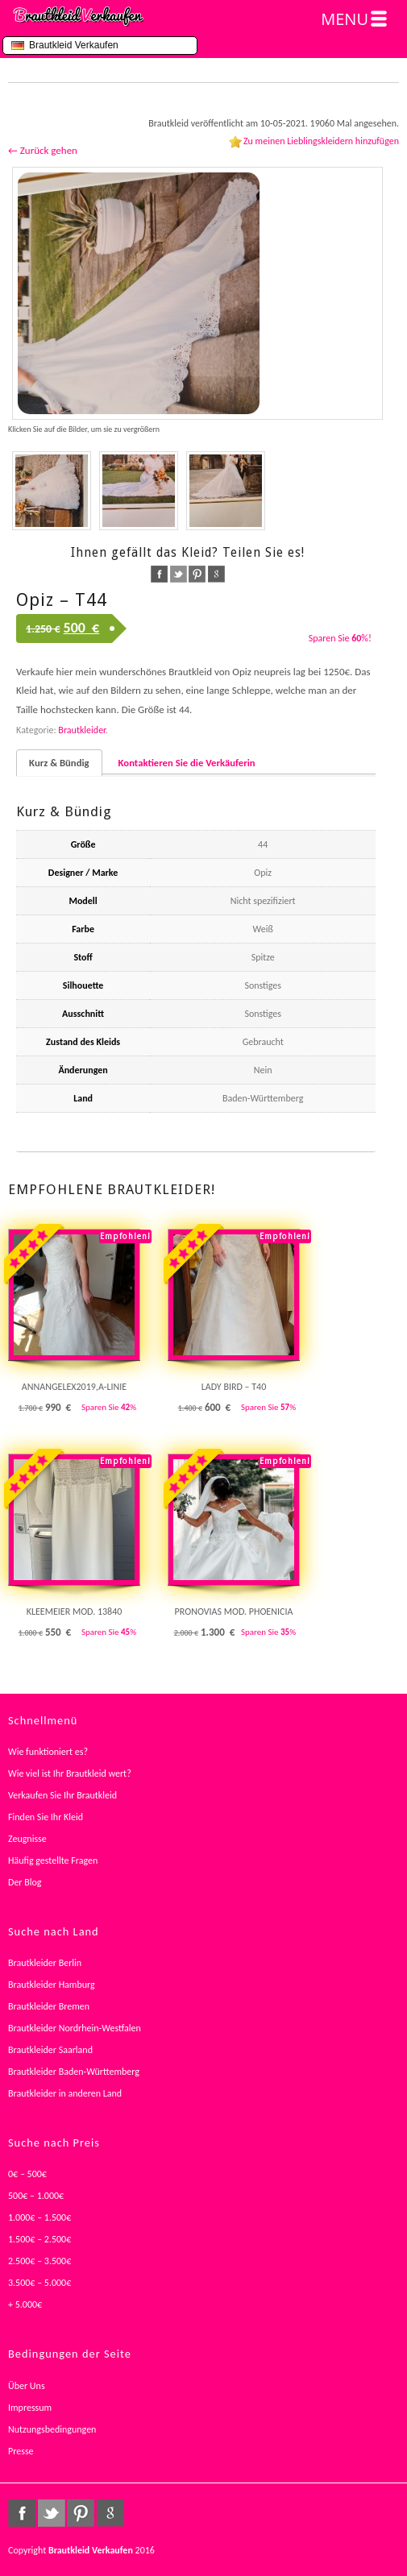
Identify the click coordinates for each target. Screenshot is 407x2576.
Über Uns (26, 2385)
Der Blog (25, 1882)
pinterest (197, 574)
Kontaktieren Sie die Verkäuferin (186, 763)
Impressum (30, 2407)
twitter (178, 574)
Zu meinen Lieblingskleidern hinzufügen (321, 141)
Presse (21, 2451)
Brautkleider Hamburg (51, 1984)
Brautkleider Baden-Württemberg (73, 2071)
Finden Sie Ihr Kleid (45, 1817)
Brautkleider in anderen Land (65, 2093)
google (216, 574)
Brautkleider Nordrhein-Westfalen (74, 2028)
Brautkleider (82, 730)
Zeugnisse (27, 1838)
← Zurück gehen (42, 150)
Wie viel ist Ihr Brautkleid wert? (69, 1773)
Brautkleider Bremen (48, 2006)
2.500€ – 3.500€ (39, 2261)
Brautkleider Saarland (50, 2049)
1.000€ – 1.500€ (39, 2217)
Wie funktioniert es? (48, 1751)
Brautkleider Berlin (44, 1962)
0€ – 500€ (27, 2174)
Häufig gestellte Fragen (53, 1860)
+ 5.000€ (25, 2304)
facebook (159, 574)
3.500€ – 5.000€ (39, 2282)
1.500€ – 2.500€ (39, 2239)
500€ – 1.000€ (36, 2195)
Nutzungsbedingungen (52, 2429)
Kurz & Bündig (59, 763)
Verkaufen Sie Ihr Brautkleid (62, 1795)
